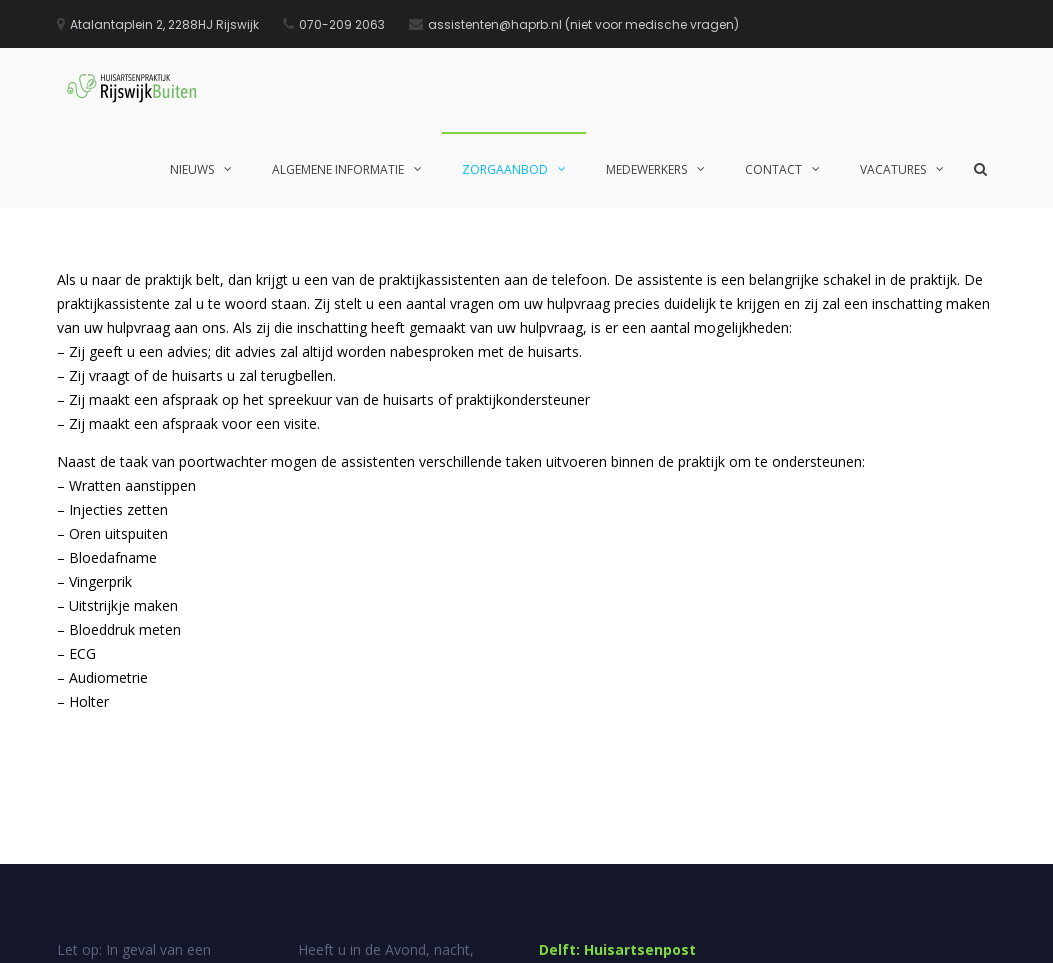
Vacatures (893, 169)
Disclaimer (857, 933)
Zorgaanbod (505, 169)
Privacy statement (947, 933)
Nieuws (192, 169)
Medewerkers (646, 169)
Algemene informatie (338, 169)
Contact (773, 169)
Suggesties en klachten (753, 933)
